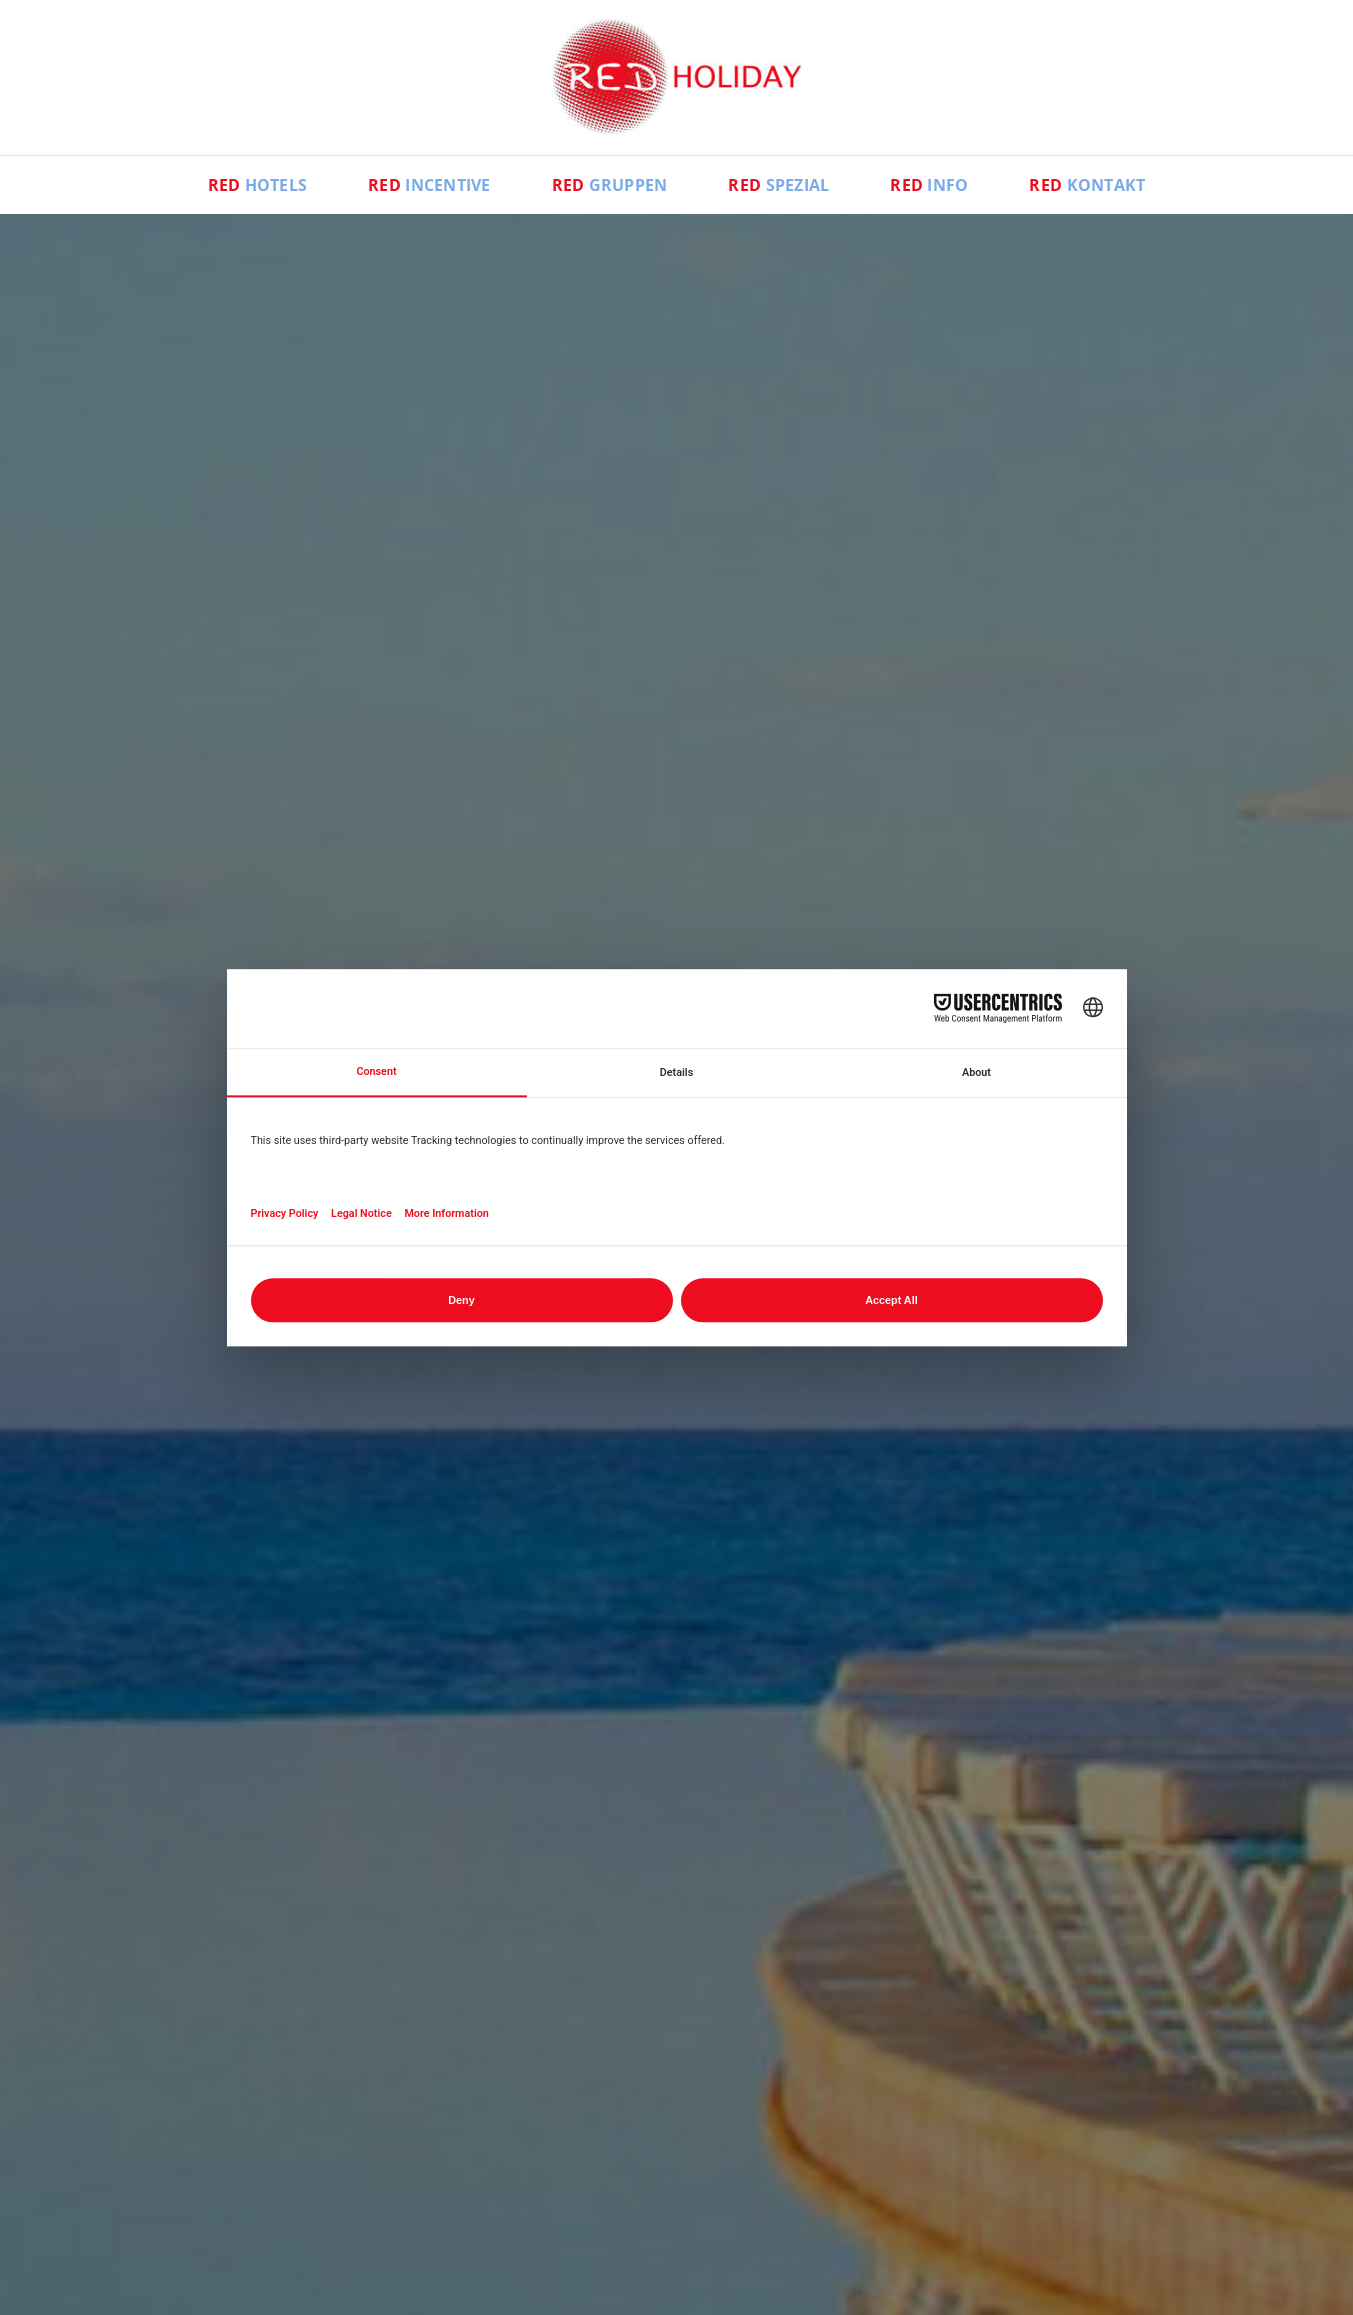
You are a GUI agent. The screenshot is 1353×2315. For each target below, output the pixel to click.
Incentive (429, 185)
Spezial (778, 185)
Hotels (258, 185)
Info (929, 185)
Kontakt (1087, 185)
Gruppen (610, 185)
